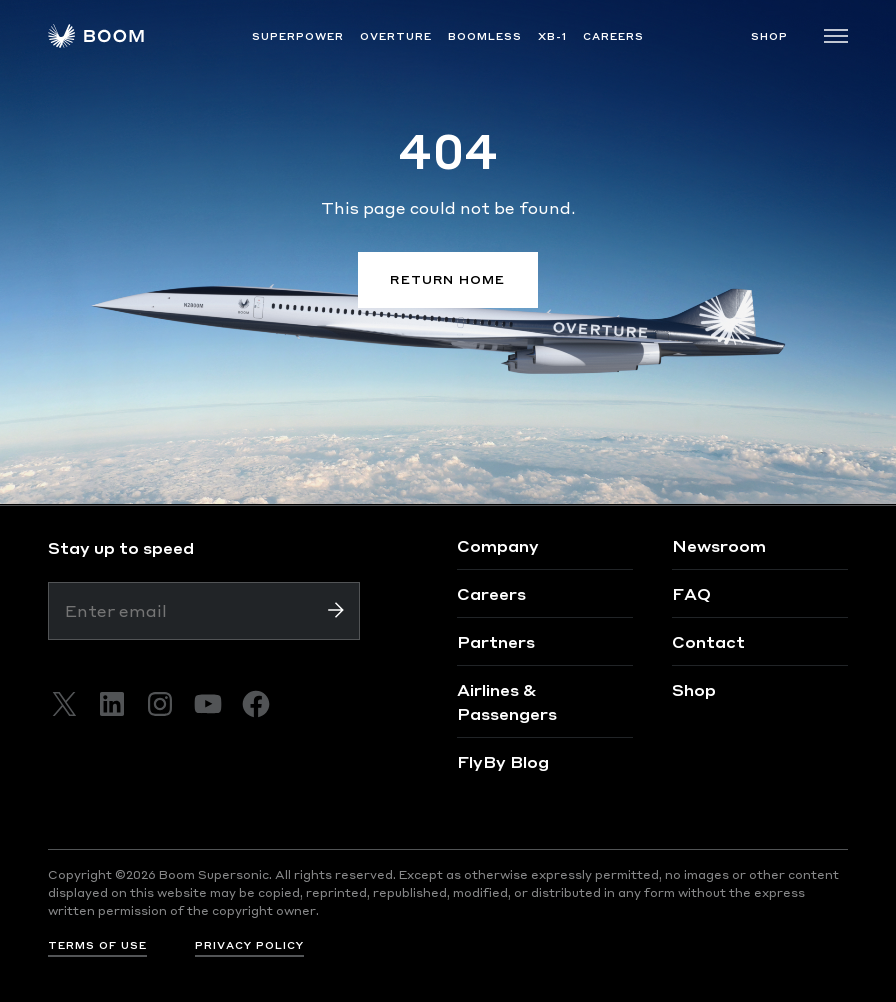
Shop (694, 689)
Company (498, 545)
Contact (708, 641)
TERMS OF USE (97, 945)
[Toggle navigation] (836, 36)
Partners (496, 641)
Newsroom (719, 545)
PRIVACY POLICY (249, 945)
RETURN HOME (447, 279)
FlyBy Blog (503, 761)
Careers (491, 593)
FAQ (691, 593)
